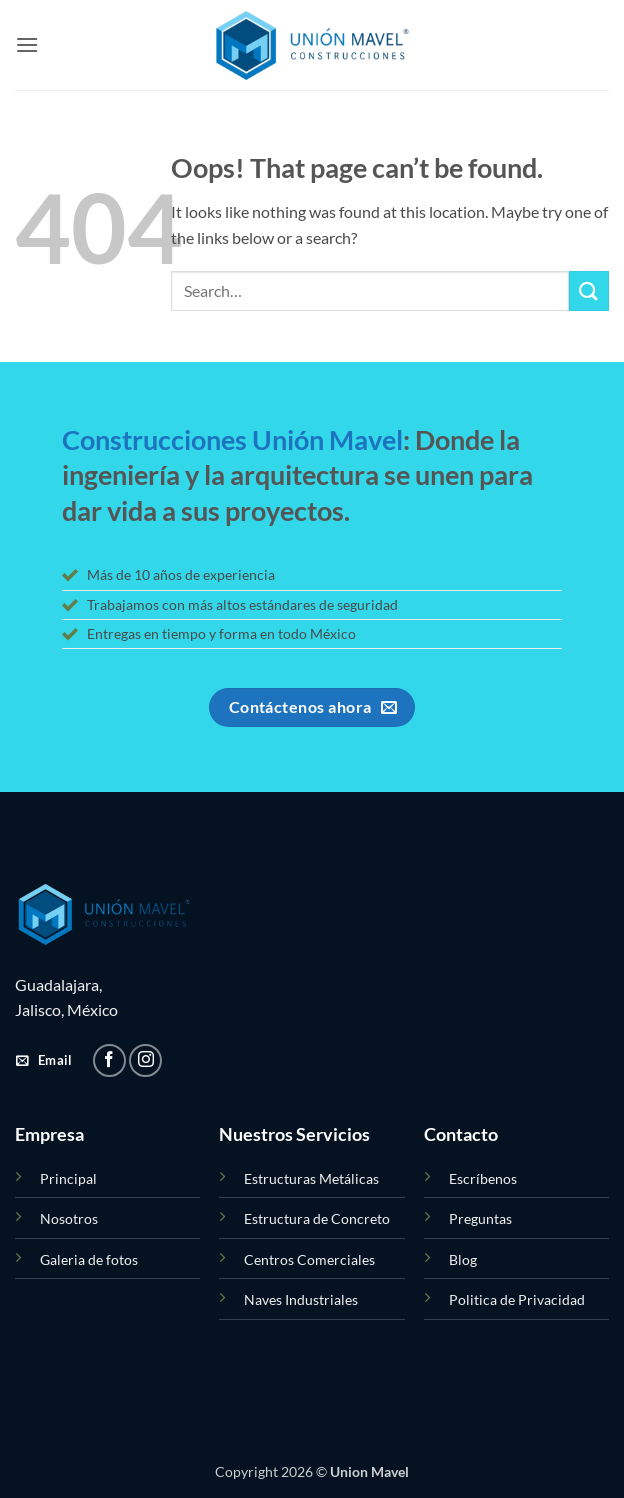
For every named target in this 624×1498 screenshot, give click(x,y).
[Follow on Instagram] (145, 1060)
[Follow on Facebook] (109, 1060)
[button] (27, 44)
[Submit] (589, 290)
